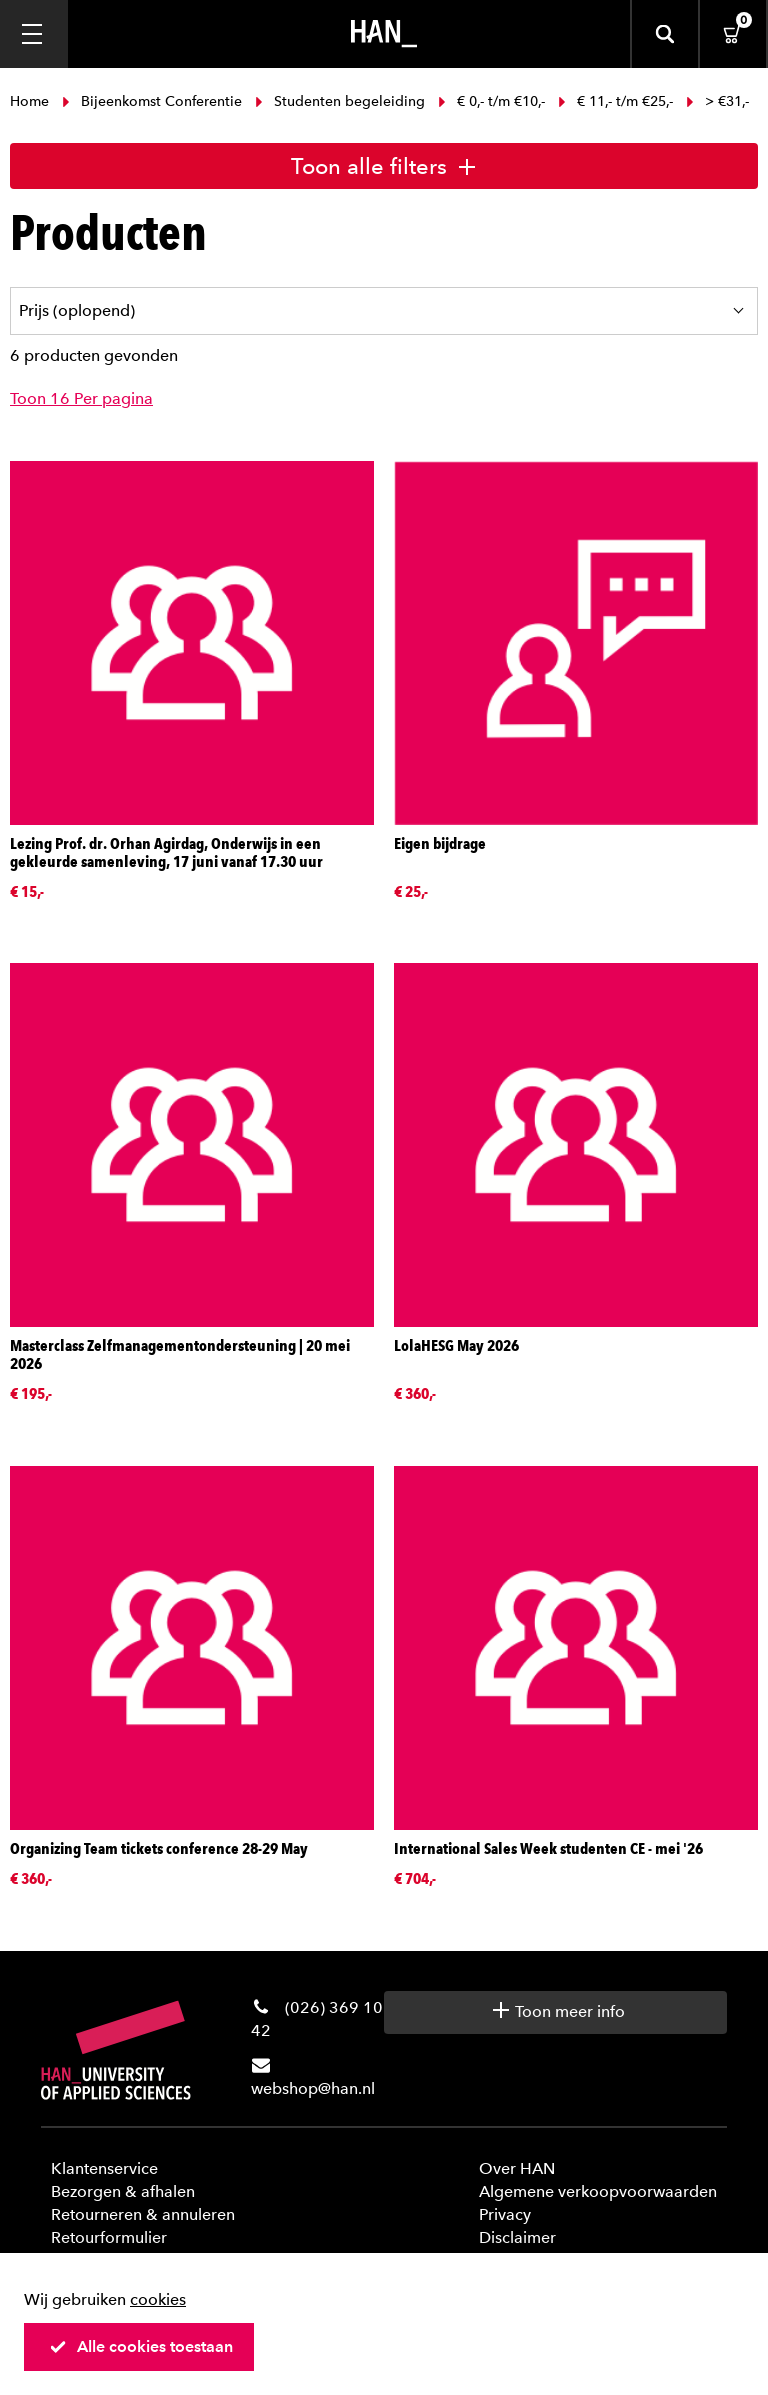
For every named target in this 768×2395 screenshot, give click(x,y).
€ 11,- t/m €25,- (615, 101)
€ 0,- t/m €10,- (491, 101)
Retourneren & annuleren (143, 2214)
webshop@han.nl (313, 2088)
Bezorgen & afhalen (123, 2191)
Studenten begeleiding (340, 101)
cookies (158, 2299)
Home (31, 101)
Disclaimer (517, 2237)
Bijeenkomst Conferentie (152, 101)
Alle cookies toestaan (141, 2346)
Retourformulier (109, 2237)
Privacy (505, 2214)
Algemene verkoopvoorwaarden (598, 2191)
